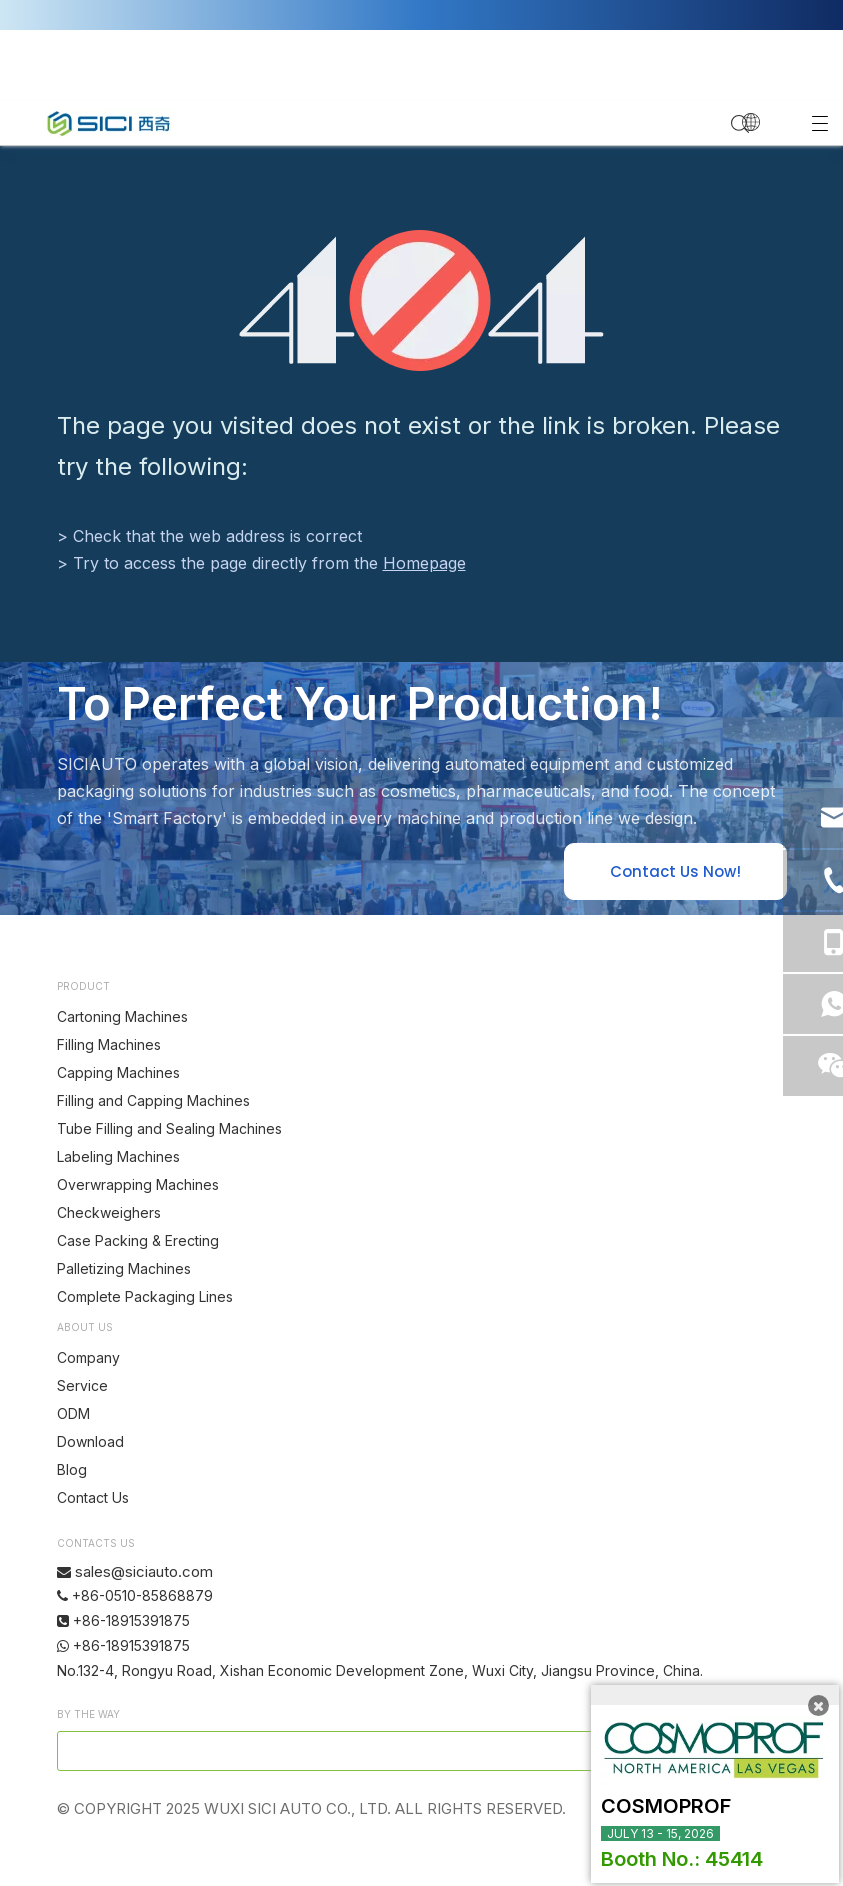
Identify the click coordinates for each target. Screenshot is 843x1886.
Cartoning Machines (122, 1016)
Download (90, 1441)
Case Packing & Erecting (138, 1240)
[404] (421, 300)
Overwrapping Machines (138, 1184)
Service (82, 1385)
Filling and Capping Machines (153, 1100)
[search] (356, 1751)
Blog (72, 1469)
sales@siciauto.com (144, 1571)
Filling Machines (109, 1044)
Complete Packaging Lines (145, 1296)
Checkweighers (109, 1212)
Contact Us (93, 1497)
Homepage (424, 563)
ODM (73, 1413)
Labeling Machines (118, 1156)
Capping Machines (118, 1072)
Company (88, 1357)
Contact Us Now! (675, 871)
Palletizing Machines (124, 1268)
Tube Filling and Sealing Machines (169, 1128)
